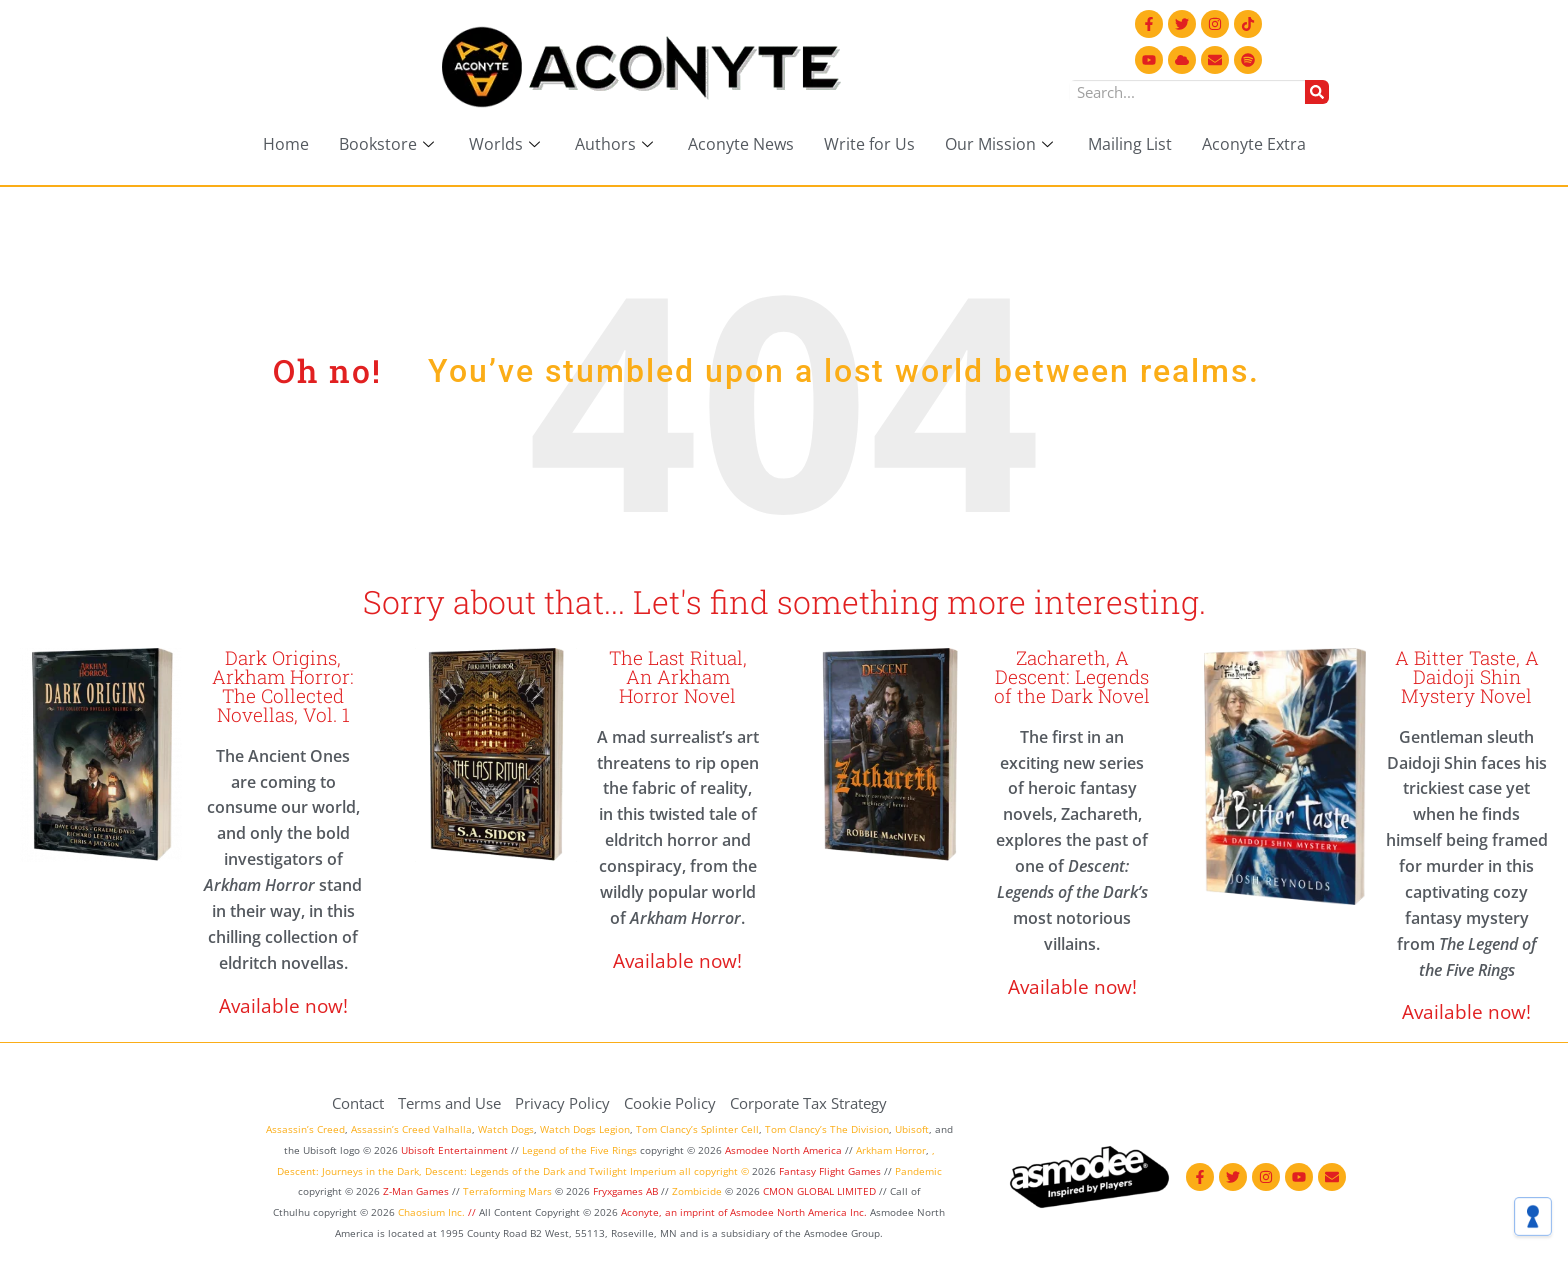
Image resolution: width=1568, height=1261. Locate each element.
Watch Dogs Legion (585, 1129)
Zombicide (697, 1191)
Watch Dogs (506, 1129)
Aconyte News (741, 144)
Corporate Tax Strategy (808, 1103)
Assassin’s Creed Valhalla (411, 1129)
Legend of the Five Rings (579, 1150)
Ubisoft (912, 1129)
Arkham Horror (891, 1150)
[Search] (1317, 92)
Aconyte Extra (1254, 144)
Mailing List (1130, 144)
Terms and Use (449, 1103)
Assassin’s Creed (305, 1129)
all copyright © (714, 1171)
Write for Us (869, 144)
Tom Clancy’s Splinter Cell (697, 1129)
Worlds (507, 144)
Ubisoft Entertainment (454, 1150)
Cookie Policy (670, 1103)
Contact (358, 1103)
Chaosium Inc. (431, 1212)
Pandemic (918, 1171)
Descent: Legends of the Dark (495, 1171)
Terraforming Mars (507, 1191)
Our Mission (1001, 144)
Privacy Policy (562, 1103)
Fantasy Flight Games (830, 1171)
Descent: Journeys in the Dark (348, 1171)
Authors (616, 144)
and (577, 1171)
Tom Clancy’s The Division (827, 1129)
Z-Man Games (416, 1191)
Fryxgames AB (625, 1191)
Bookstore (389, 144)
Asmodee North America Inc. (800, 1212)
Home (286, 144)
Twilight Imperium (632, 1171)
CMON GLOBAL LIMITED (821, 1191)
